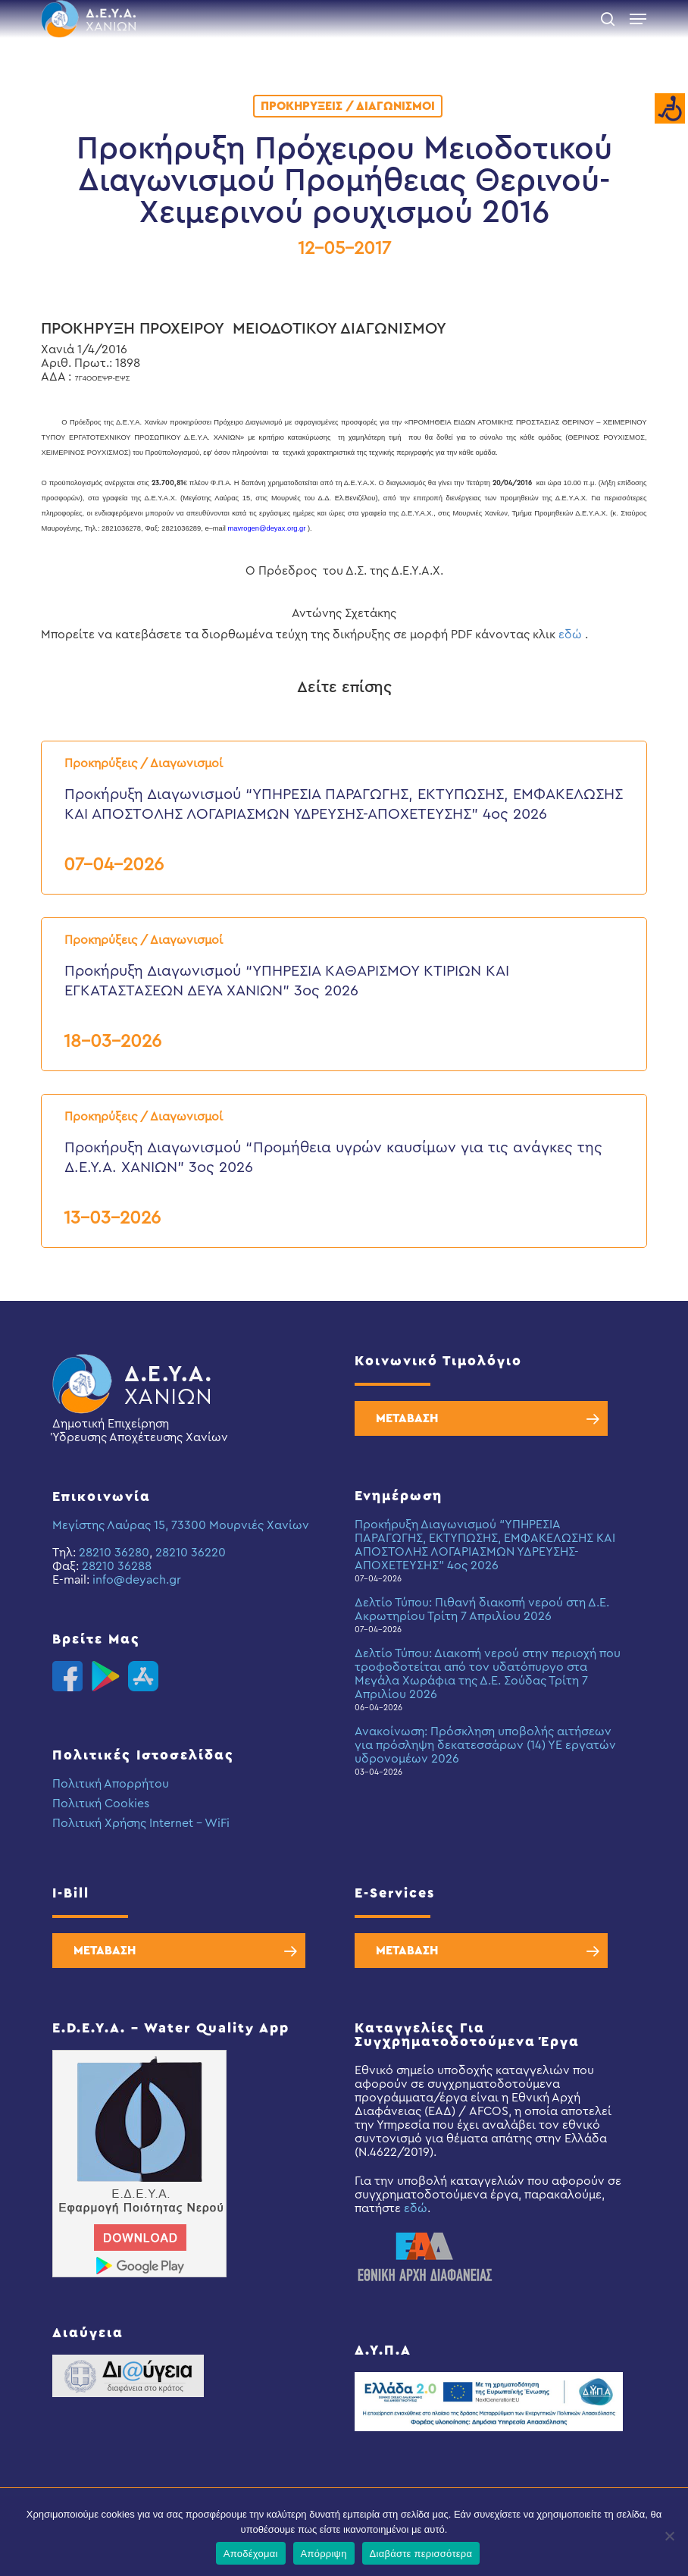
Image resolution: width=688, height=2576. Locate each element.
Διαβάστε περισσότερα (421, 2553)
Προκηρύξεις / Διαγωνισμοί (348, 106)
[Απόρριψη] (669, 2535)
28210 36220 (190, 1553)
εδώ (570, 634)
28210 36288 (117, 1566)
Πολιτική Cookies (100, 1803)
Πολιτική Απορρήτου (110, 1784)
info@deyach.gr (136, 1580)
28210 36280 (114, 1553)
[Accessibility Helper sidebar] (670, 109)
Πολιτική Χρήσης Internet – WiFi (141, 1823)
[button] (638, 19)
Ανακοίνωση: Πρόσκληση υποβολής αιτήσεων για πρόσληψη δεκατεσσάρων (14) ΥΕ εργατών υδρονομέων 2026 (485, 1745)
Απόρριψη (324, 2553)
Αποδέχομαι (251, 2553)
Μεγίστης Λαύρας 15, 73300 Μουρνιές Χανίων (180, 1525)
